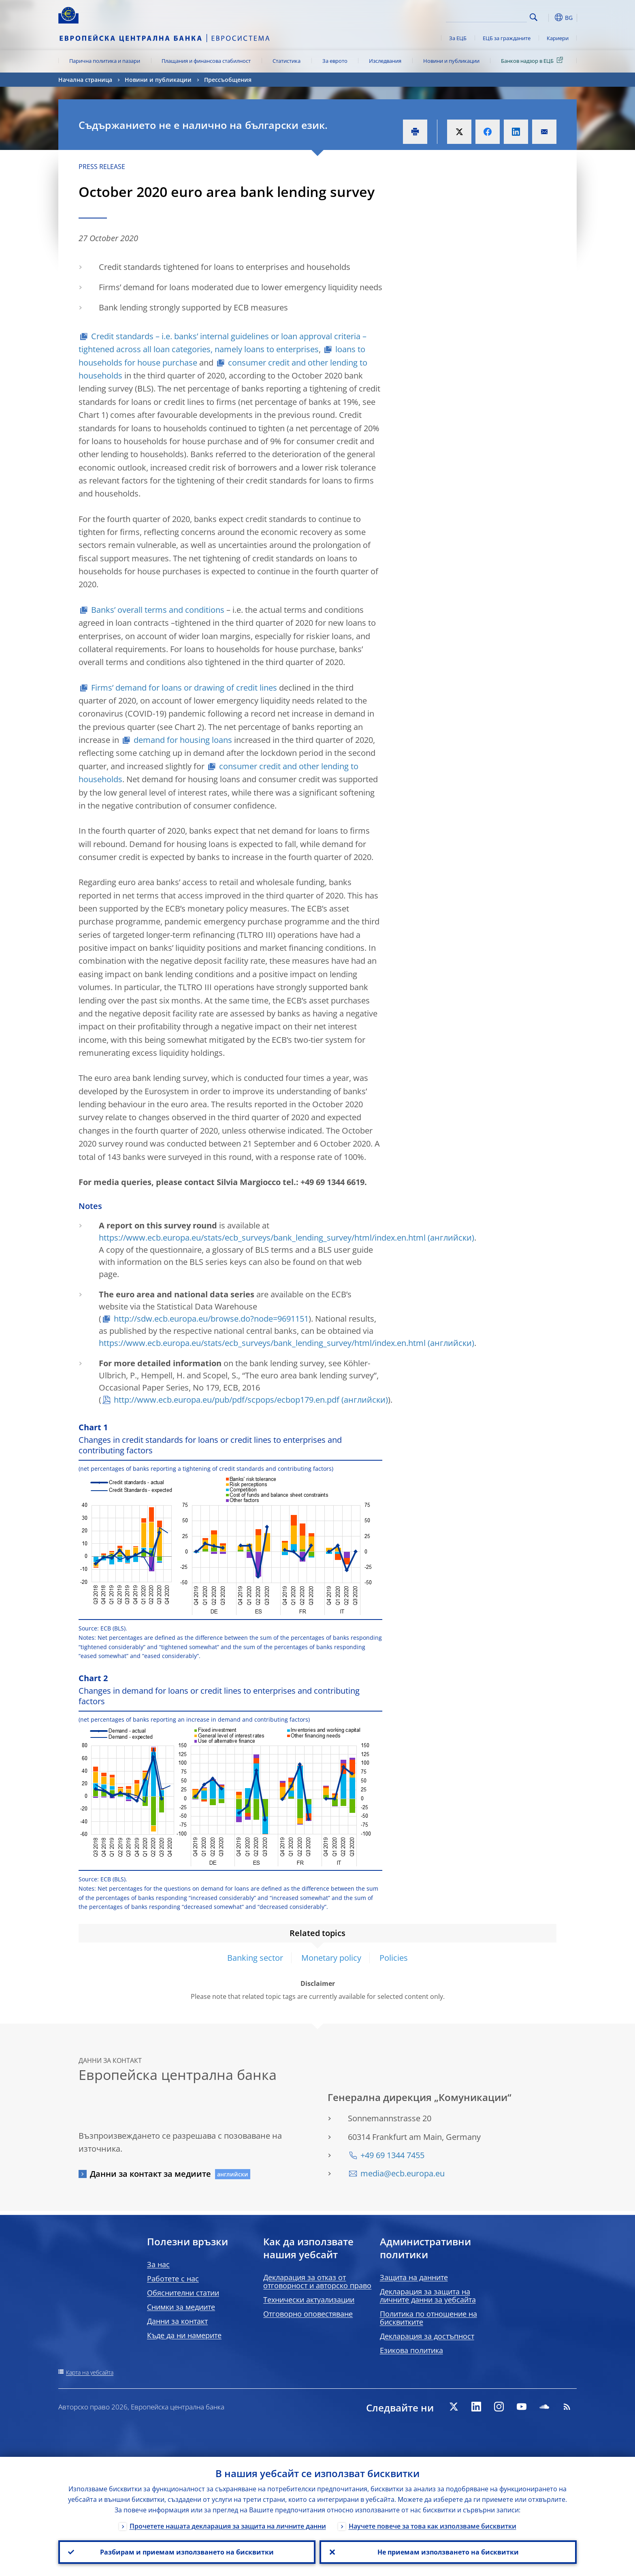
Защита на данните (414, 2277)
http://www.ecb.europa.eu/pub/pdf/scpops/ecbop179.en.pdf (226, 1399)
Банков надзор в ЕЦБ (533, 60)
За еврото (334, 60)
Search (533, 17)
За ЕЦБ (458, 38)
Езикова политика (411, 2350)
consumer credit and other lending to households (223, 369)
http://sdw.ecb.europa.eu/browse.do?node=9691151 (211, 1318)
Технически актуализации (308, 2299)
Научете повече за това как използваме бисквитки (432, 2526)
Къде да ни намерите (184, 2335)
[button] (548, 17)
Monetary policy (331, 1957)
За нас (158, 2264)
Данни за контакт (177, 2321)
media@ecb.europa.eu (402, 2173)
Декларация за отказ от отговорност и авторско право (317, 2281)
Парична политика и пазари (104, 60)
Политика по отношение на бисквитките (428, 2318)
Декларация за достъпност (427, 2336)
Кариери (558, 38)
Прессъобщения (227, 79)
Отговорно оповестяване (308, 2314)
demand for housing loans (183, 739)
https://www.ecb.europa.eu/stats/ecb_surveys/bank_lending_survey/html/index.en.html (262, 1237)
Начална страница (85, 79)
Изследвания (385, 60)
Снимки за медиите (181, 2307)
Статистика (286, 60)
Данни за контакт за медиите (150, 2173)
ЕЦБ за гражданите (507, 38)
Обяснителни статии (183, 2293)
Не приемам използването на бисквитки (448, 2552)
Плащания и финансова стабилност (206, 60)
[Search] (486, 16)
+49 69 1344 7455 (392, 2155)
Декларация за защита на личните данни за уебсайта (428, 2295)
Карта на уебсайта (89, 2372)
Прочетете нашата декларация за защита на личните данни (228, 2526)
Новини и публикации (451, 60)
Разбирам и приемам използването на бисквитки (187, 2552)
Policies (393, 1957)
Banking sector (255, 1957)
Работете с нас (173, 2278)
